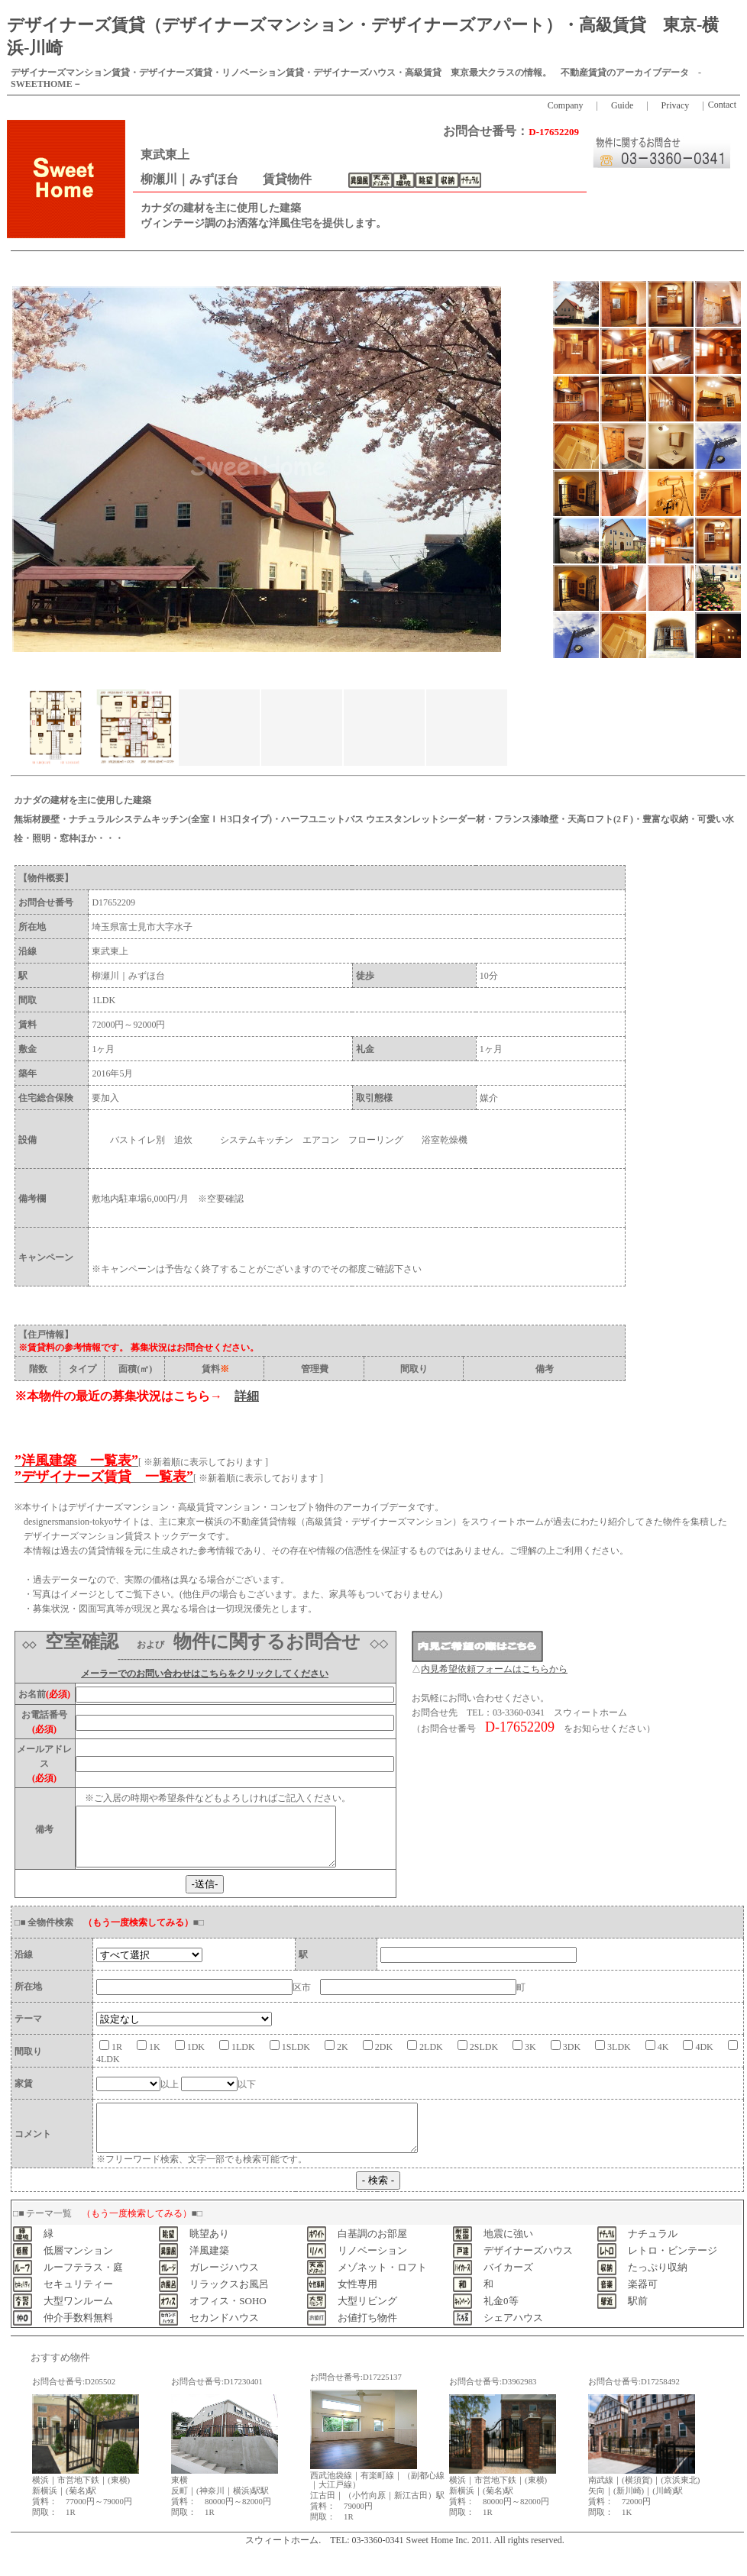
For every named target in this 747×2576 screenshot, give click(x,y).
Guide (622, 105)
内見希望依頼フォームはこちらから (494, 1669)
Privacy (675, 105)
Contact (722, 104)
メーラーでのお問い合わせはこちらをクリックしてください (204, 1673)
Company (570, 105)
